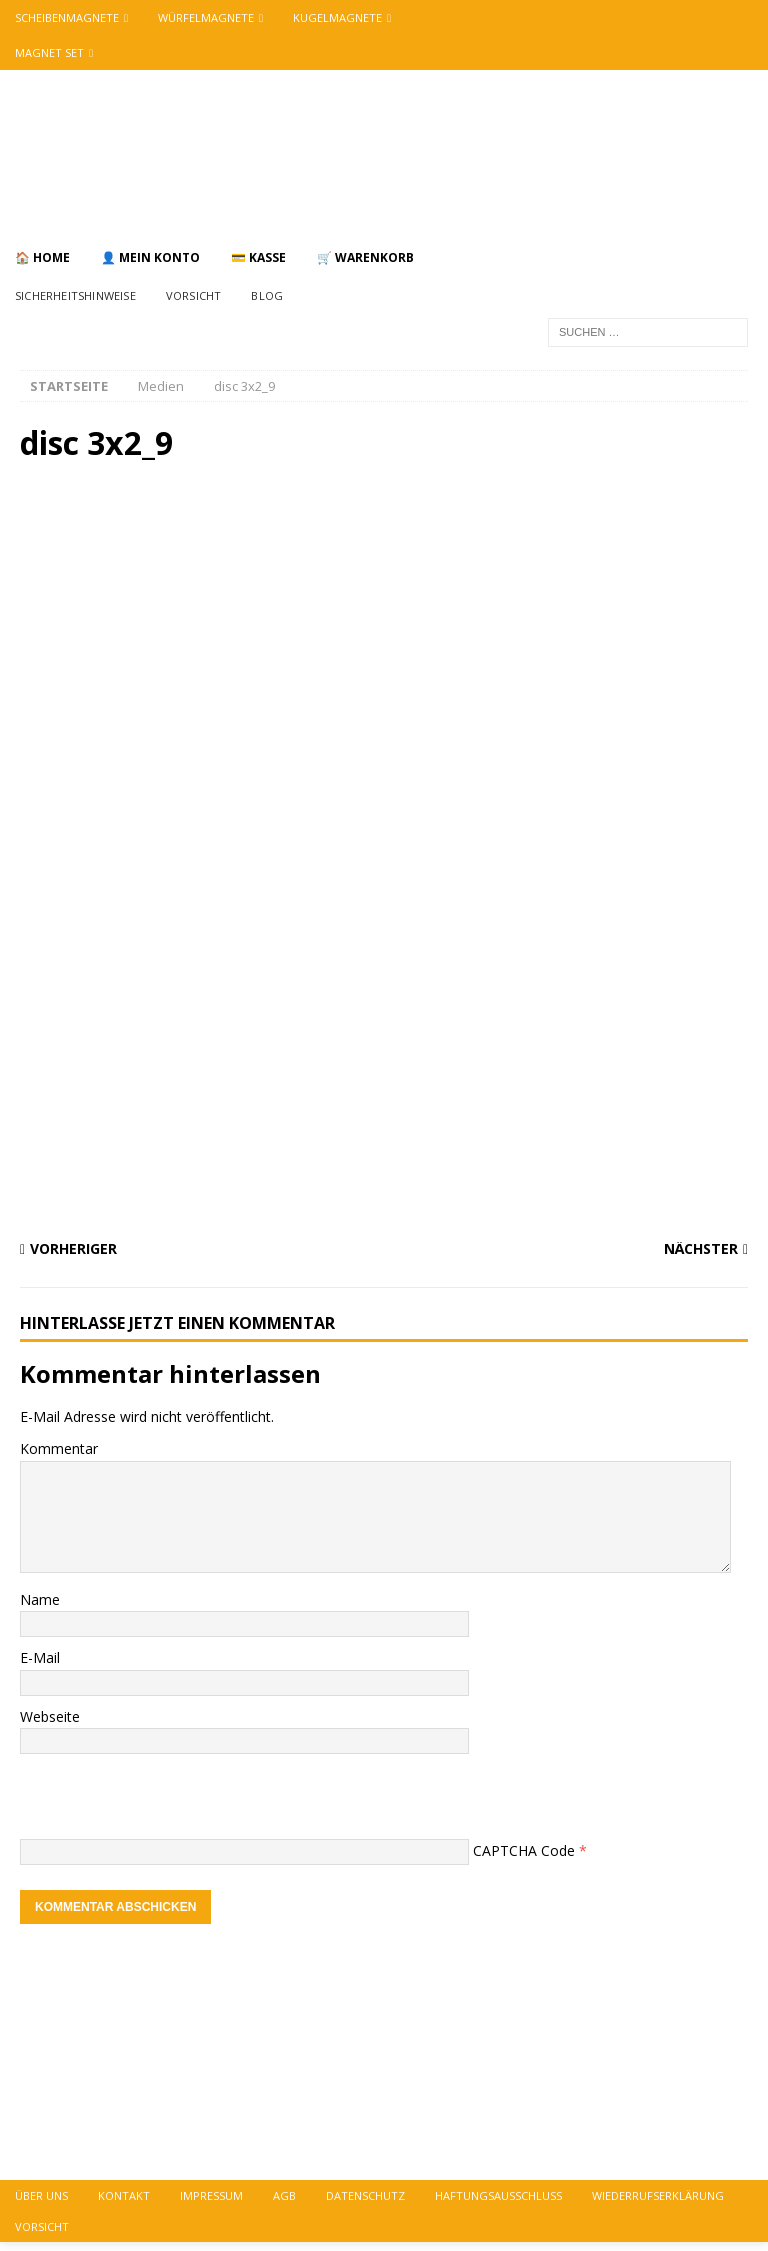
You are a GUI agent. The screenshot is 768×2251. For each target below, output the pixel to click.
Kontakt (124, 2195)
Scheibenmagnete (67, 17)
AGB (284, 2195)
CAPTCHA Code (524, 1850)
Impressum (211, 2195)
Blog (267, 295)
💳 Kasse (258, 257)
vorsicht (42, 2226)
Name (40, 1599)
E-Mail (40, 1657)
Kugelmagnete (337, 17)
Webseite (50, 1716)
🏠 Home (42, 257)
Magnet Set (49, 52)
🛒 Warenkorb (365, 257)
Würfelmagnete (206, 17)
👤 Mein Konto (150, 257)
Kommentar (59, 1448)
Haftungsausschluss (498, 2195)
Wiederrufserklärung (658, 2195)
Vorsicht (194, 295)
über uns (41, 2195)
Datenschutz (365, 2195)
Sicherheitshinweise (75, 295)
